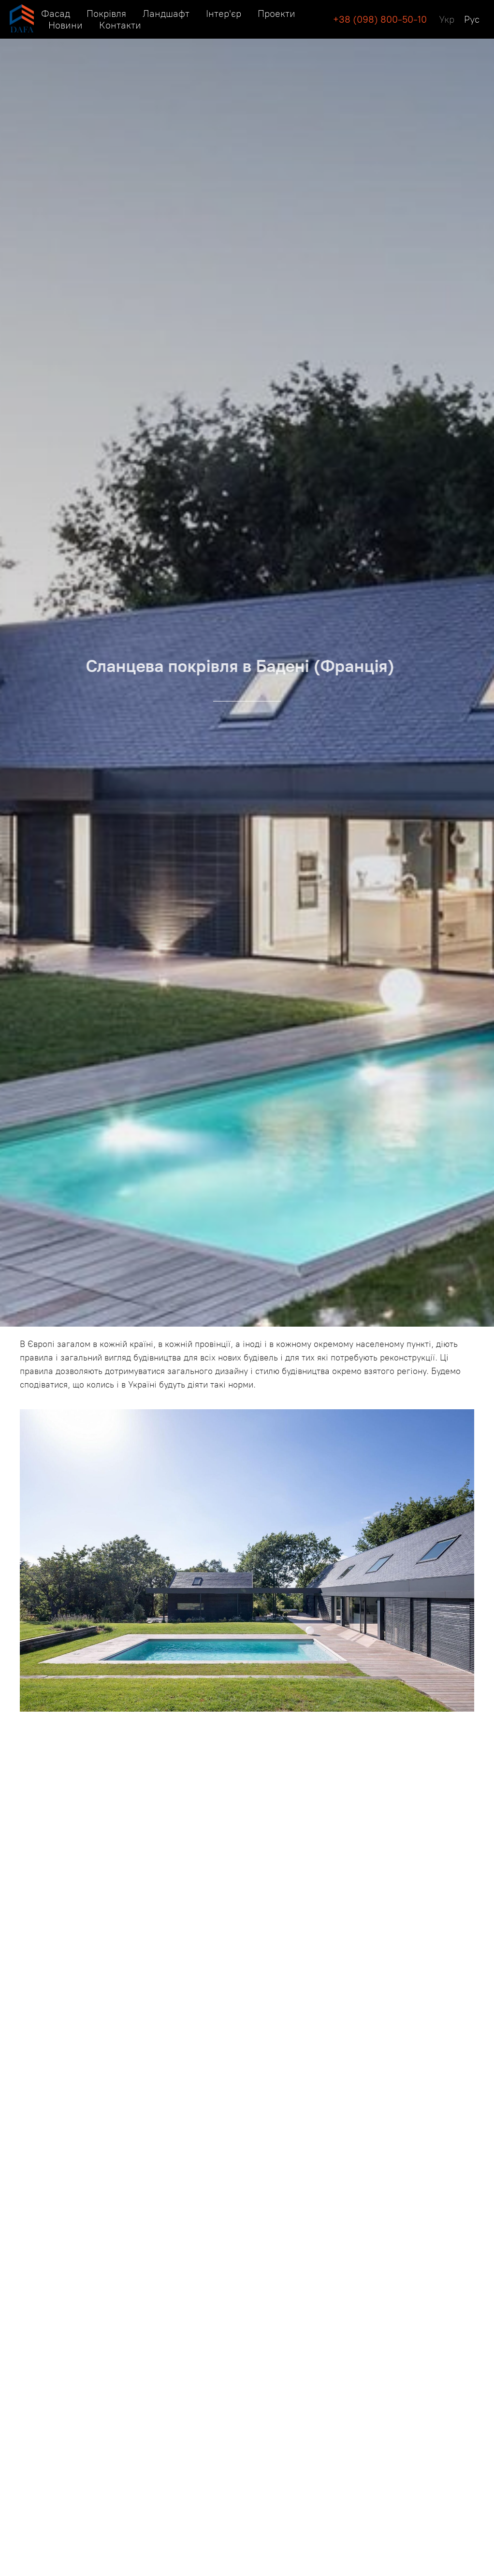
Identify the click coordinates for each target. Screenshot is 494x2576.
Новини (65, 25)
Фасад (55, 13)
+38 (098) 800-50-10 (380, 19)
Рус (471, 19)
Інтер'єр (223, 13)
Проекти (276, 13)
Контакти (120, 25)
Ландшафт (166, 13)
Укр (446, 19)
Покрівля (106, 13)
